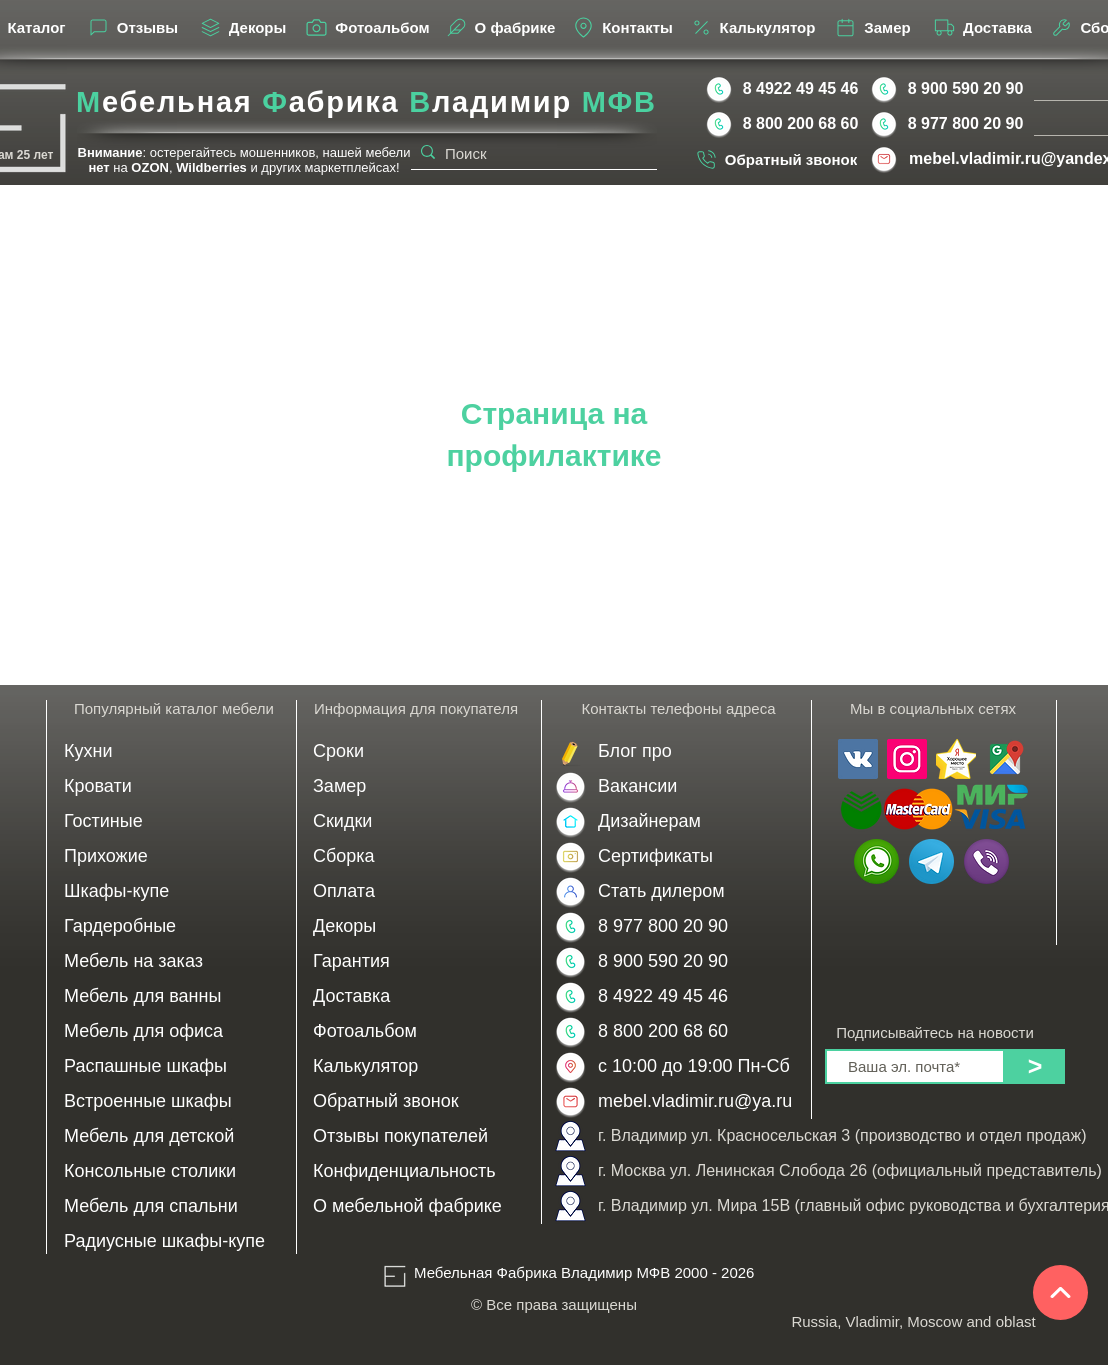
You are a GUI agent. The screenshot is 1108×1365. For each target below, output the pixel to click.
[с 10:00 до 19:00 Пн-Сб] (694, 1066)
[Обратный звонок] (775, 159)
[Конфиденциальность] (418, 1171)
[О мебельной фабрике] (418, 1206)
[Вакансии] (693, 786)
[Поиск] (530, 153)
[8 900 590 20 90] (965, 89)
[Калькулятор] (752, 27)
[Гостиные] (174, 821)
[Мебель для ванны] (174, 996)
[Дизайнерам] (693, 821)
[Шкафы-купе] (174, 891)
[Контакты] (622, 27)
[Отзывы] (132, 27)
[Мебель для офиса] (174, 1031)
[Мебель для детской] (174, 1136)
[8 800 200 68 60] (800, 124)
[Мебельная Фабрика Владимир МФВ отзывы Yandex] (956, 759)
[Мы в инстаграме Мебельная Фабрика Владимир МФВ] (907, 759)
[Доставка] (982, 27)
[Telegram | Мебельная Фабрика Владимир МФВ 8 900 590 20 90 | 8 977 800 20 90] (931, 861)
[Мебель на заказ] (174, 961)
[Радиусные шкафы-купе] (174, 1241)
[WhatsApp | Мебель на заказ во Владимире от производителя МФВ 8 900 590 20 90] (876, 861)
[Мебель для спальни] (174, 1206)
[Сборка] (418, 856)
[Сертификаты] (693, 856)
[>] (1035, 1066)
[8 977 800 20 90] (965, 124)
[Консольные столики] (174, 1171)
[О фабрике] (499, 27)
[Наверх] (1060, 1292)
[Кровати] (174, 786)
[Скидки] (418, 821)
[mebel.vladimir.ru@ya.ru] (698, 1101)
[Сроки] (418, 751)
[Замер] (872, 27)
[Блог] (693, 751)
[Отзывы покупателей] (418, 1136)
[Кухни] (174, 751)
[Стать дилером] (693, 891)
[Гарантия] (418, 961)
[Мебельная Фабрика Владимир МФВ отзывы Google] (1005, 759)
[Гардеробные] (174, 926)
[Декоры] (242, 27)
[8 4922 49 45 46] (800, 89)
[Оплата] (418, 891)
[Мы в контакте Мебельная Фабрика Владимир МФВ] (858, 759)
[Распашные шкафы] (174, 1066)
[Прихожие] (174, 856)
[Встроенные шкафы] (174, 1101)
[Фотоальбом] (367, 27)
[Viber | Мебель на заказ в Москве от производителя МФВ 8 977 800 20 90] (986, 861)
